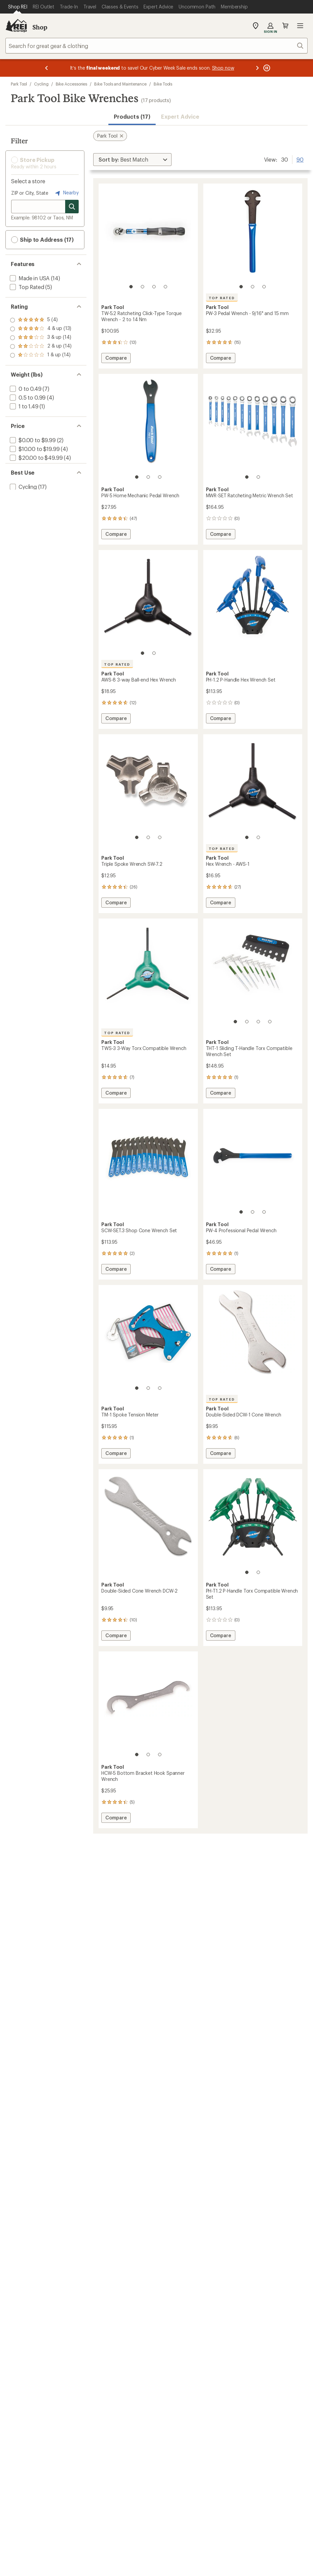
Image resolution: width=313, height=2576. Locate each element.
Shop (39, 27)
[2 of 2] (258, 477)
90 (300, 159)
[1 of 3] (241, 287)
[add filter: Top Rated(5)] (26, 287)
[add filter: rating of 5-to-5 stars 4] (40, 320)
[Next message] (257, 68)
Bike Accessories (71, 83)
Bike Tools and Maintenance (120, 83)
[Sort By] (132, 159)
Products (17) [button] (132, 116)
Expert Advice (180, 116)
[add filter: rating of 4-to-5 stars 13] (40, 329)
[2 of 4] (142, 287)
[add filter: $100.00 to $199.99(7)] (37, 466)
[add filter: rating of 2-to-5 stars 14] (40, 346)
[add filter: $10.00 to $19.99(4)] (33, 449)
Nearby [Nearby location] (66, 193)
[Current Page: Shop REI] (17, 7)
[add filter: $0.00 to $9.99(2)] (32, 440)
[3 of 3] (264, 287)
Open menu (300, 26)
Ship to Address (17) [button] (42, 239)
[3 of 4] (154, 287)
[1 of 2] (247, 477)
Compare (118, 359)
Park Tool (19, 83)
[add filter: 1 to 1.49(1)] (23, 406)
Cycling (41, 83)
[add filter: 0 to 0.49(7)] (25, 388)
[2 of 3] (252, 287)
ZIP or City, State (29, 193)
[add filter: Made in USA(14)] (29, 278)
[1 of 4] (131, 287)
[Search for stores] (72, 206)
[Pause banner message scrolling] (266, 68)
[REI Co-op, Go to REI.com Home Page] (16, 25)
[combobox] (156, 45)
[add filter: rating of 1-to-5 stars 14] (40, 355)
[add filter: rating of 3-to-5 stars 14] (40, 337)
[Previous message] (47, 68)
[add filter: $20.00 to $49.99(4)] (35, 457)
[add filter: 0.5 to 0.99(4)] (27, 397)
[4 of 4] (165, 287)
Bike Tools (163, 83)
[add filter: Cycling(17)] (22, 500)
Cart (285, 26)
